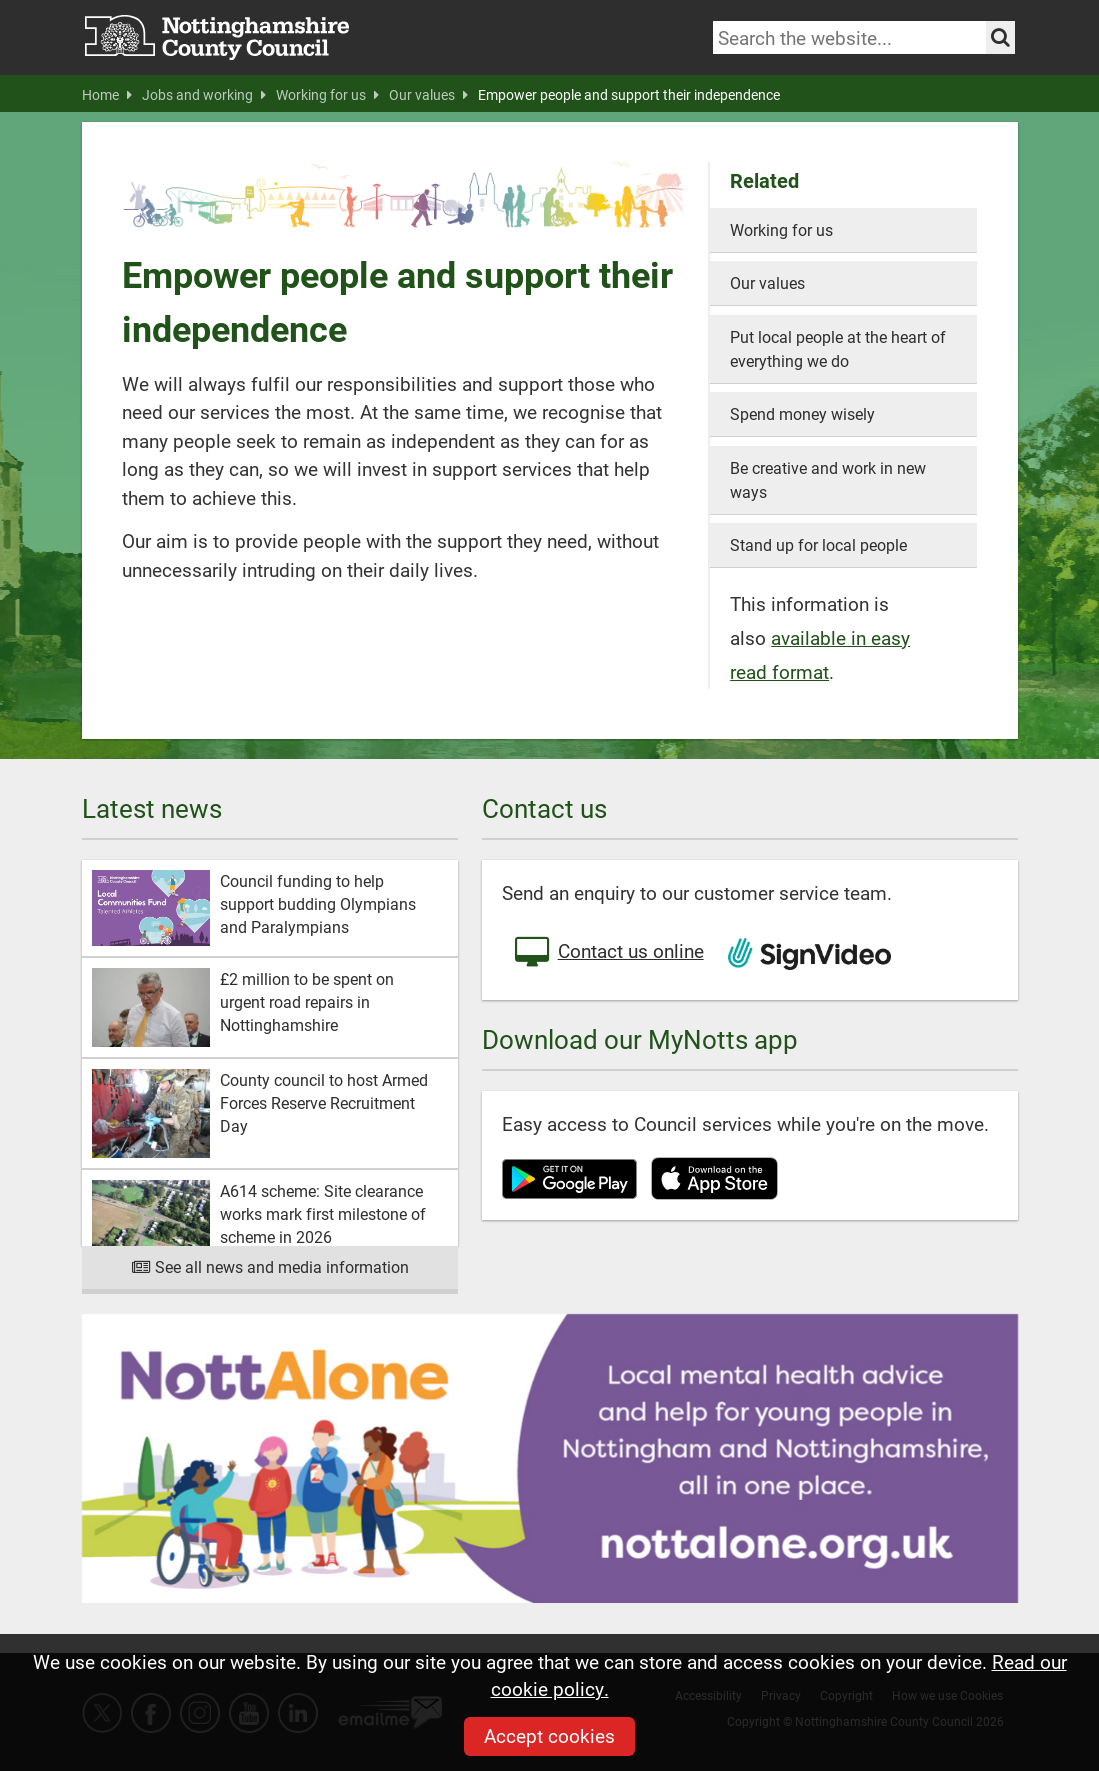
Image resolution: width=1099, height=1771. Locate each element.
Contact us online (608, 953)
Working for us (327, 95)
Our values (428, 95)
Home (107, 95)
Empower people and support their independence (629, 95)
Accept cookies (549, 1735)
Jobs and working (204, 95)
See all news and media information (269, 1266)
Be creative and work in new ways (828, 479)
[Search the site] (1000, 37)
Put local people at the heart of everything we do (838, 348)
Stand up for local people (818, 544)
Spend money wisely (802, 413)
